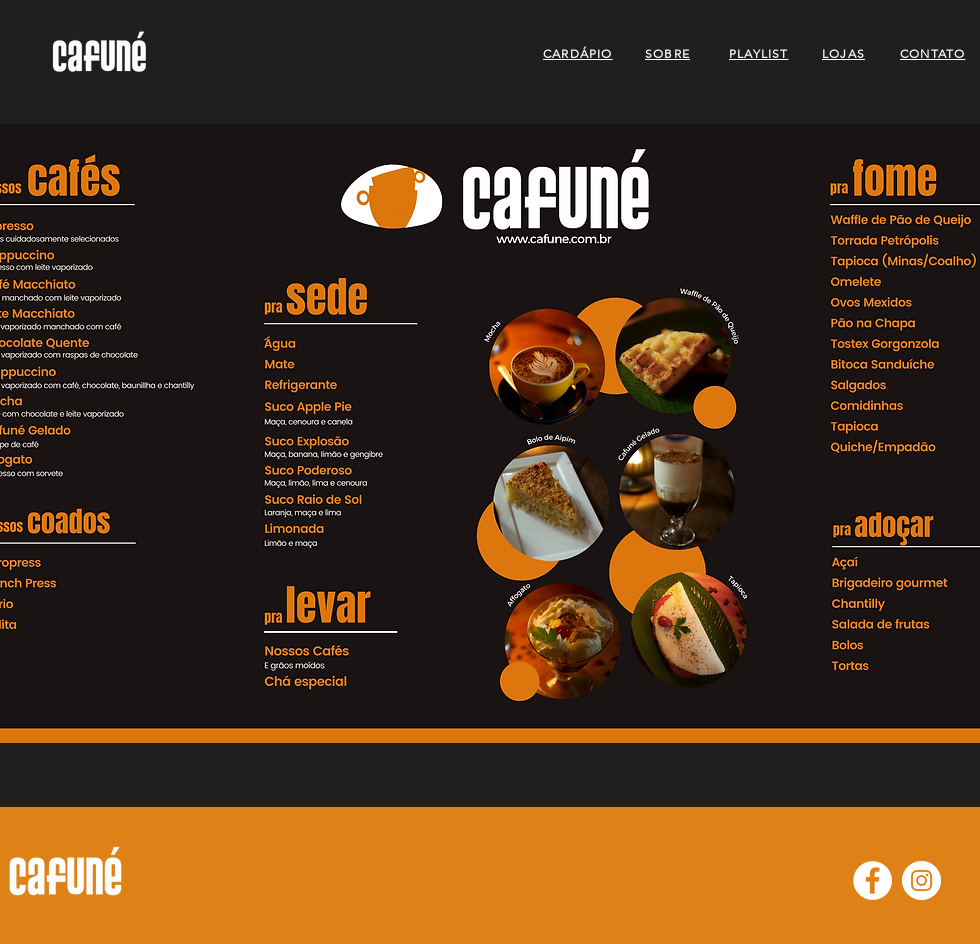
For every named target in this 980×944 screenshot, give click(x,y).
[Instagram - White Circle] (921, 880)
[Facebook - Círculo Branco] (872, 880)
